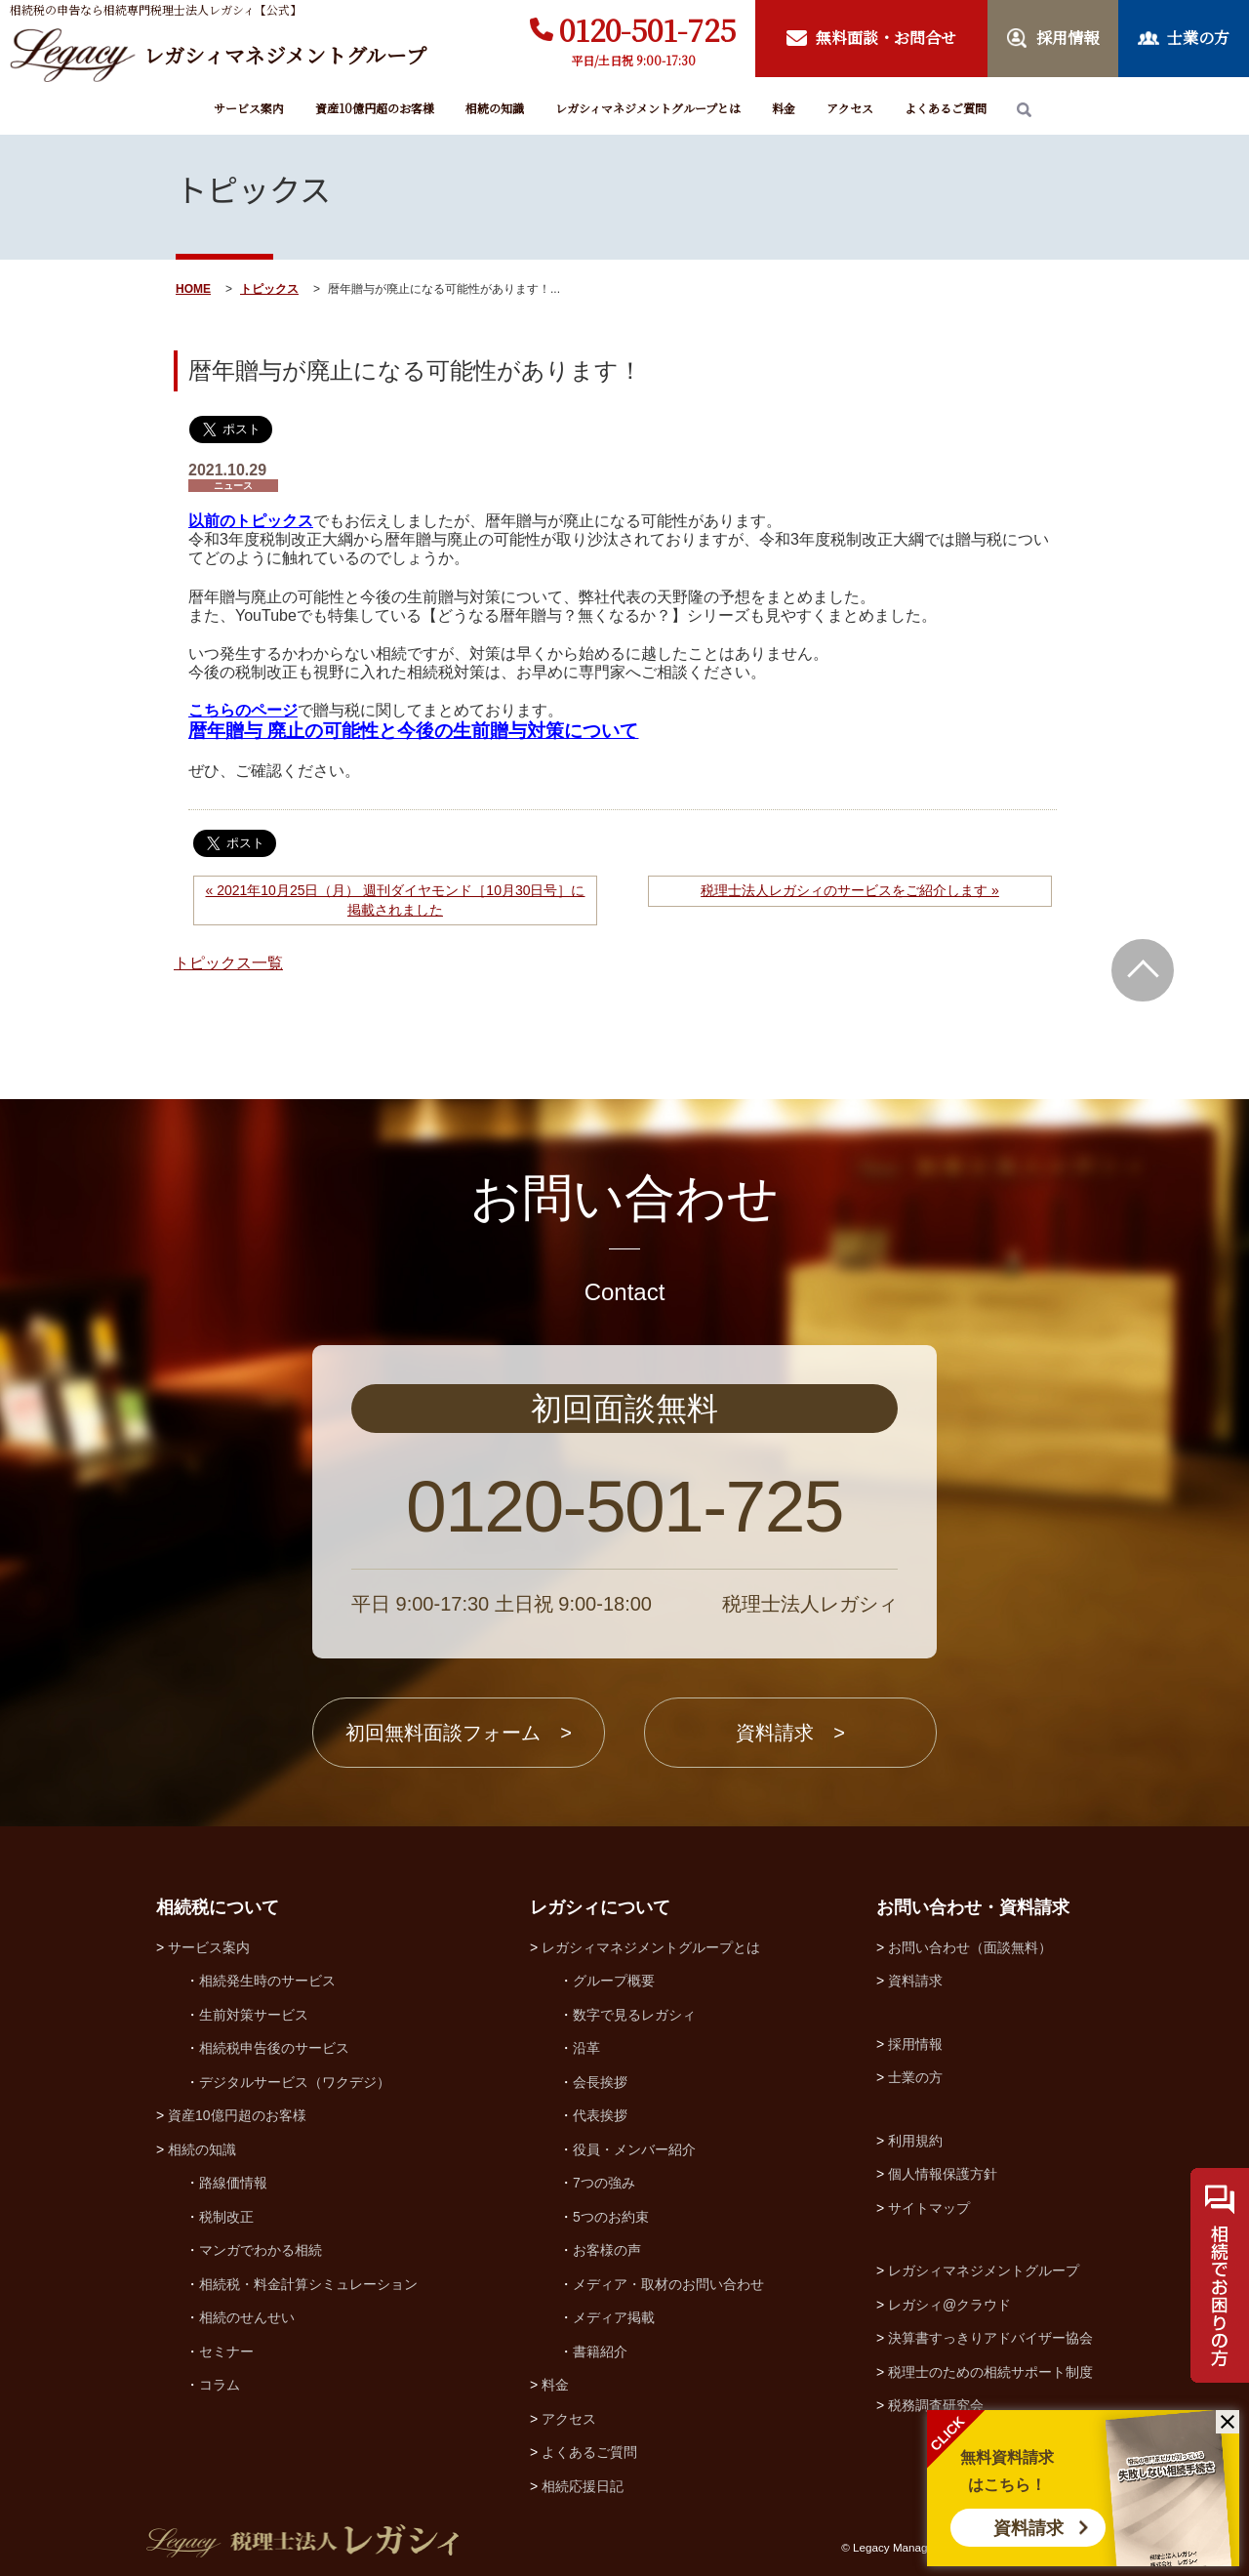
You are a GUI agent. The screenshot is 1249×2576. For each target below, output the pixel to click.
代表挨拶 (600, 2115)
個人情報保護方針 (942, 2174)
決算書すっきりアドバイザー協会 (990, 2338)
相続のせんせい (247, 2317)
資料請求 (1028, 2528)
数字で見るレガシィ (634, 2015)
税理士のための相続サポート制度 (990, 2372)
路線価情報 (233, 2182)
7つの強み (604, 2182)
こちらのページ (243, 710)
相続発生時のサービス (267, 1980)
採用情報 (915, 2044)
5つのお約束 (611, 2217)
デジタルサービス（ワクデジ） (294, 2082)
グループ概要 (614, 1980)
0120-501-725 (647, 29)
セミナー (226, 2351)
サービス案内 (249, 108)
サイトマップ (929, 2208)
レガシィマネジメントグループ (983, 2270)
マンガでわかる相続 (260, 2250)
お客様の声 (607, 2250)
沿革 (586, 2048)
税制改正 (226, 2217)
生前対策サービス (253, 2015)
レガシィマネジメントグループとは (648, 108)
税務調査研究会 (936, 2405)
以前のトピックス (250, 520)
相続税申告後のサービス (274, 2048)
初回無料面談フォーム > (458, 1732)
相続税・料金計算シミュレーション (308, 2284)
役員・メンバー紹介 (634, 2149)
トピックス (269, 289)
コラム (219, 2384)
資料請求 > (790, 1732)
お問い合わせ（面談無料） (970, 1947)
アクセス (849, 108)
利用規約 (915, 2140)
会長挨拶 (600, 2082)
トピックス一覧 (228, 963)
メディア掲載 (614, 2317)
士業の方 (915, 2077)
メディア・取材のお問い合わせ (668, 2284)
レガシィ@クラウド (949, 2304)
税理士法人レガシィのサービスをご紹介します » (850, 890)
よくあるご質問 (946, 108)
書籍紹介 (600, 2351)
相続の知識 (494, 108)
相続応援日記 (583, 2486)
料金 (783, 108)
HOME (193, 289)
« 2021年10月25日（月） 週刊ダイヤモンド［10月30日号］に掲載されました (395, 900)
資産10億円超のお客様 (374, 108)
